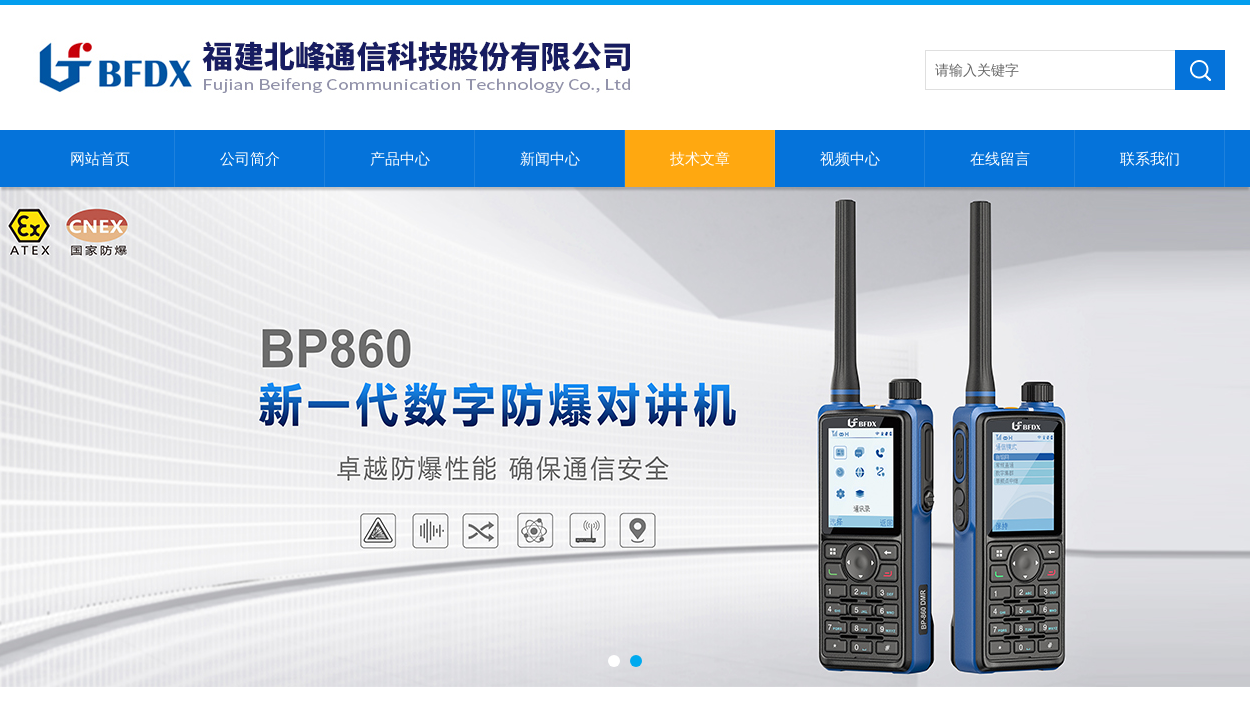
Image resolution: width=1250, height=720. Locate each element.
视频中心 (850, 158)
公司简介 (250, 158)
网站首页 (100, 158)
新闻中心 (550, 158)
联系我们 (1150, 158)
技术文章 (700, 158)
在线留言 (1000, 158)
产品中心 (400, 158)
